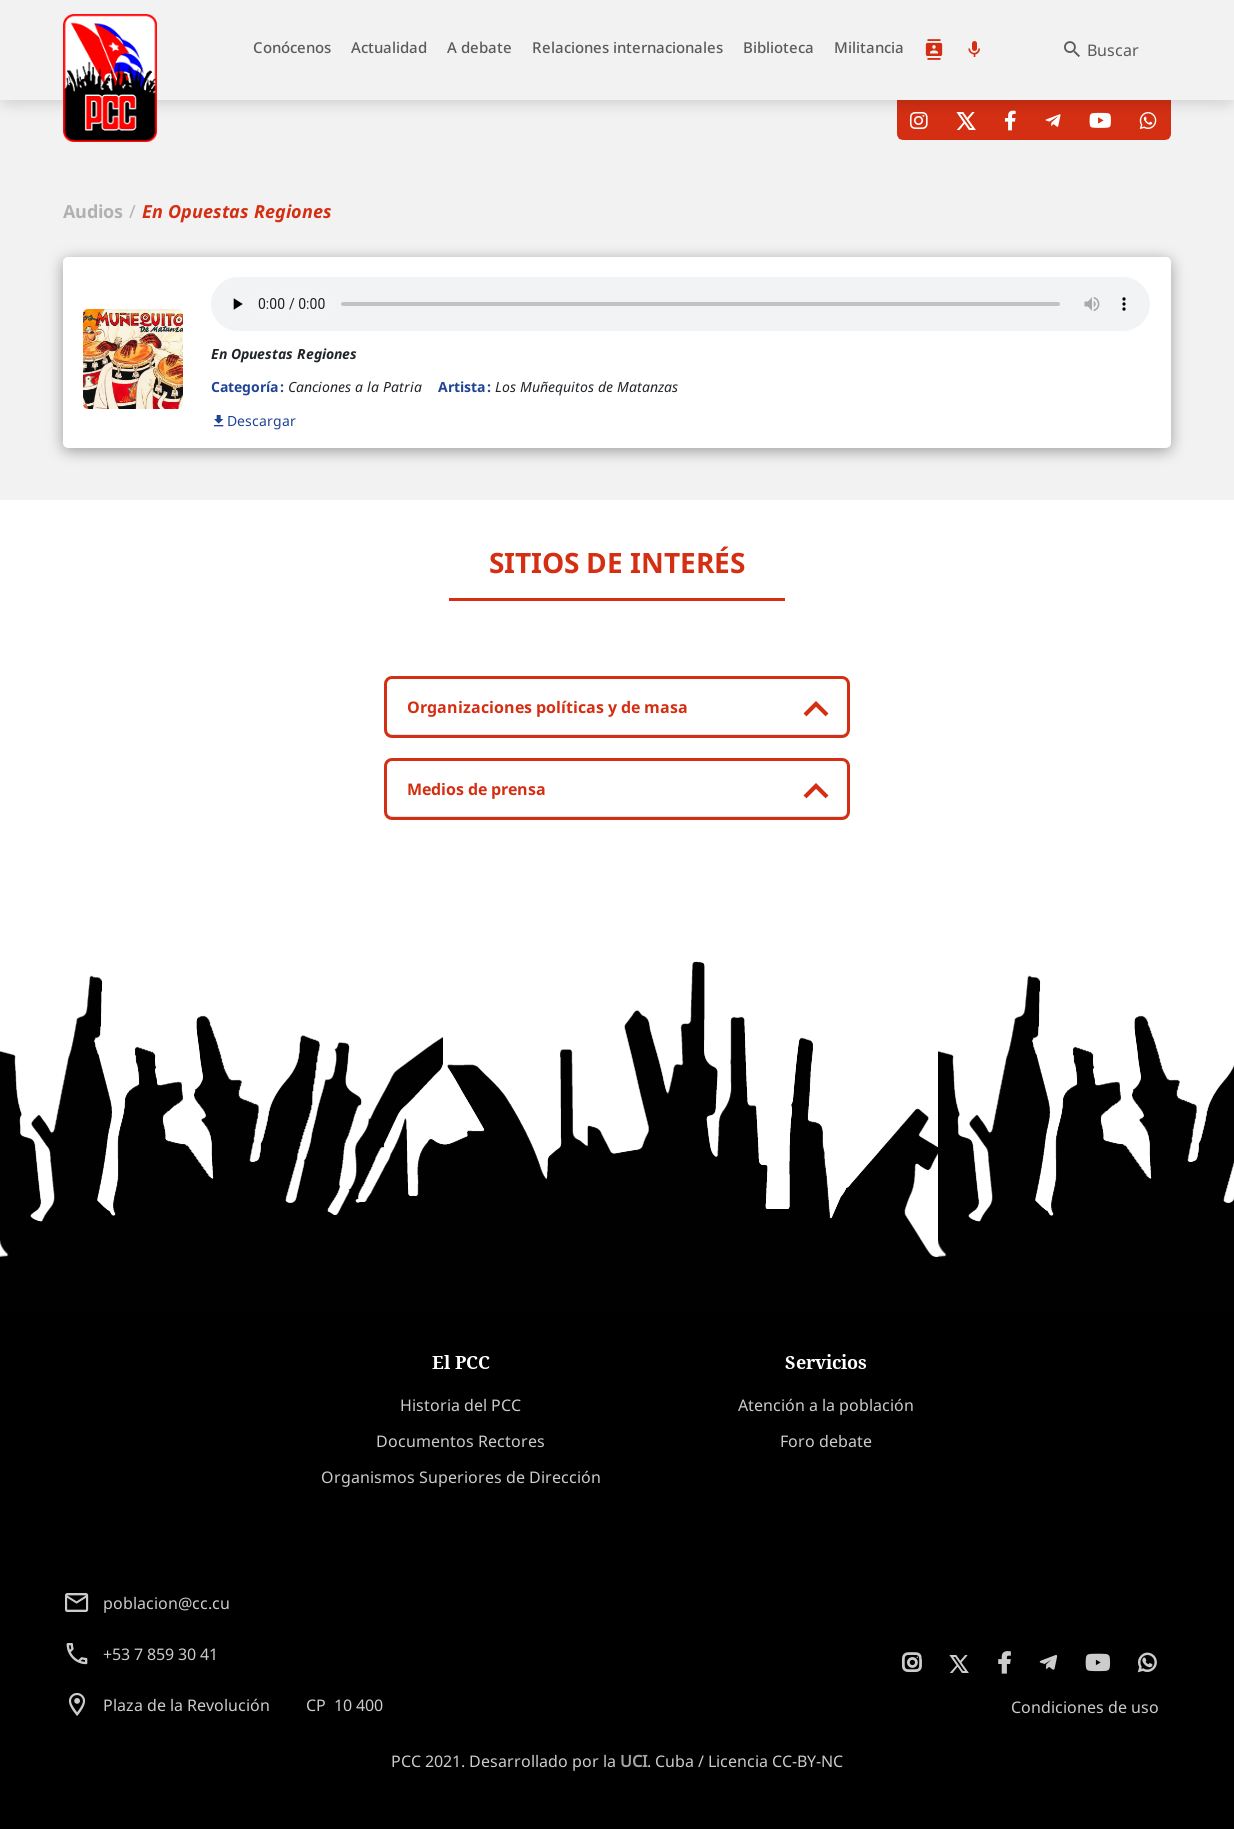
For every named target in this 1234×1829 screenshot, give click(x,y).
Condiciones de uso (1085, 1707)
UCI (633, 1761)
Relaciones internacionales (627, 47)
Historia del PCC (460, 1405)
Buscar (1113, 50)
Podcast (974, 50)
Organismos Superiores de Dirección (461, 1477)
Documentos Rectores (460, 1441)
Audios (93, 211)
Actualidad (389, 47)
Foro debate (826, 1441)
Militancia (869, 47)
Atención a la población (934, 50)
